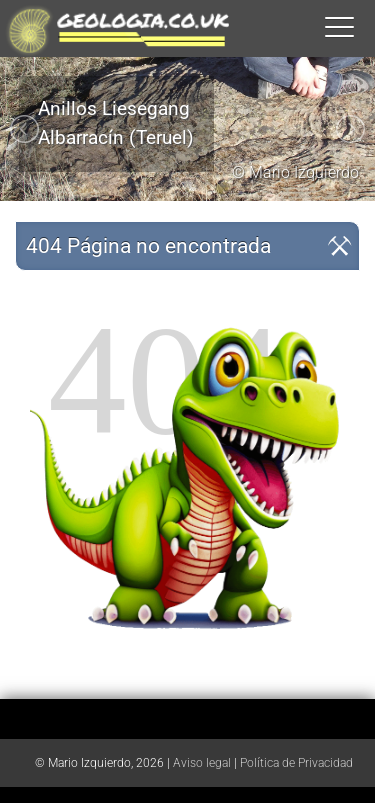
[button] (360, 26)
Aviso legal (202, 763)
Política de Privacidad (296, 763)
